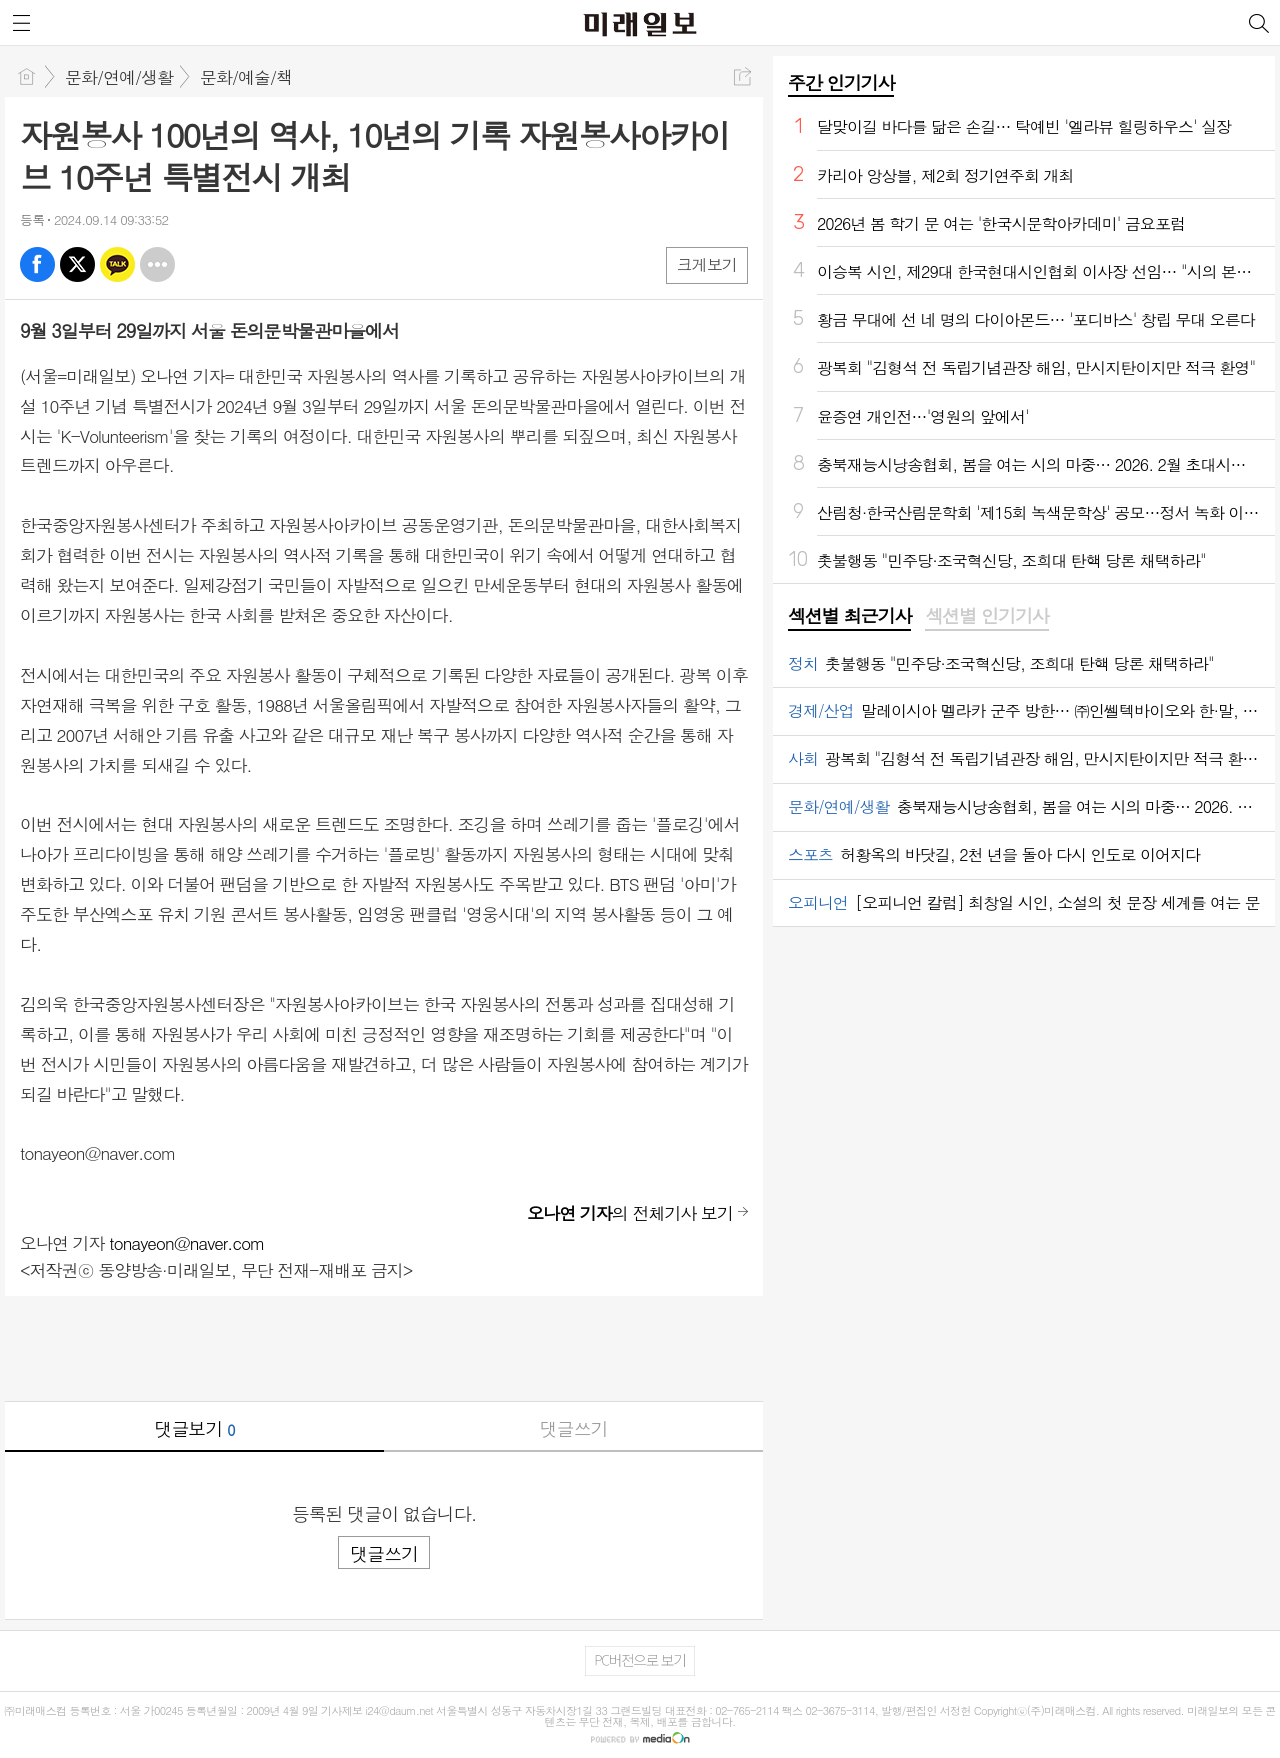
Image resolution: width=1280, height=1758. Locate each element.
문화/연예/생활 (119, 77)
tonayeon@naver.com (186, 1243)
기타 (157, 264)
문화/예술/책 (246, 77)
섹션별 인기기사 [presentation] (986, 616)
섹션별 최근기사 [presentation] (849, 616)
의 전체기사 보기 (630, 1213)
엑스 (77, 264)
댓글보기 (195, 1428)
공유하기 (742, 76)
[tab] (849, 617)
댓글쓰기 (574, 1428)
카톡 (117, 264)
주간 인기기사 (841, 82)
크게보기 (707, 264)
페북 (37, 264)
